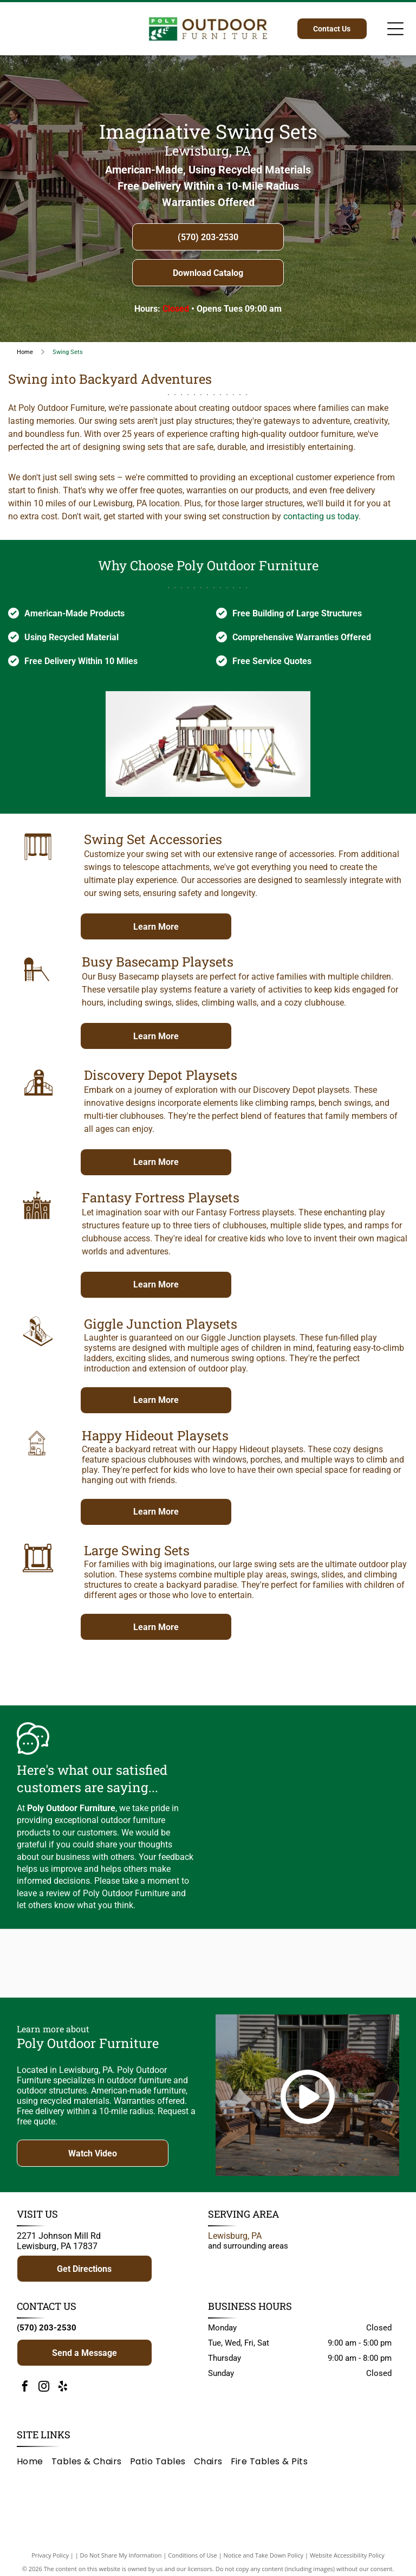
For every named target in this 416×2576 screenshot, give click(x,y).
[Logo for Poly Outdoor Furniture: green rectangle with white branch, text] (61, 1966)
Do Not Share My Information (121, 2560)
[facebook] (25, 2393)
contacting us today (321, 516)
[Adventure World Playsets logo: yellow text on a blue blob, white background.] (159, 1966)
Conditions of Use (192, 2560)
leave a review (43, 1893)
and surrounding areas (248, 2251)
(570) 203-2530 (46, 2333)
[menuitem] (34, 2466)
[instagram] (44, 2393)
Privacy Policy (50, 2560)
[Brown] (257, 1966)
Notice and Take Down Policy (264, 2560)
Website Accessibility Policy (347, 2560)
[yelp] (63, 2393)
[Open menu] (395, 29)
